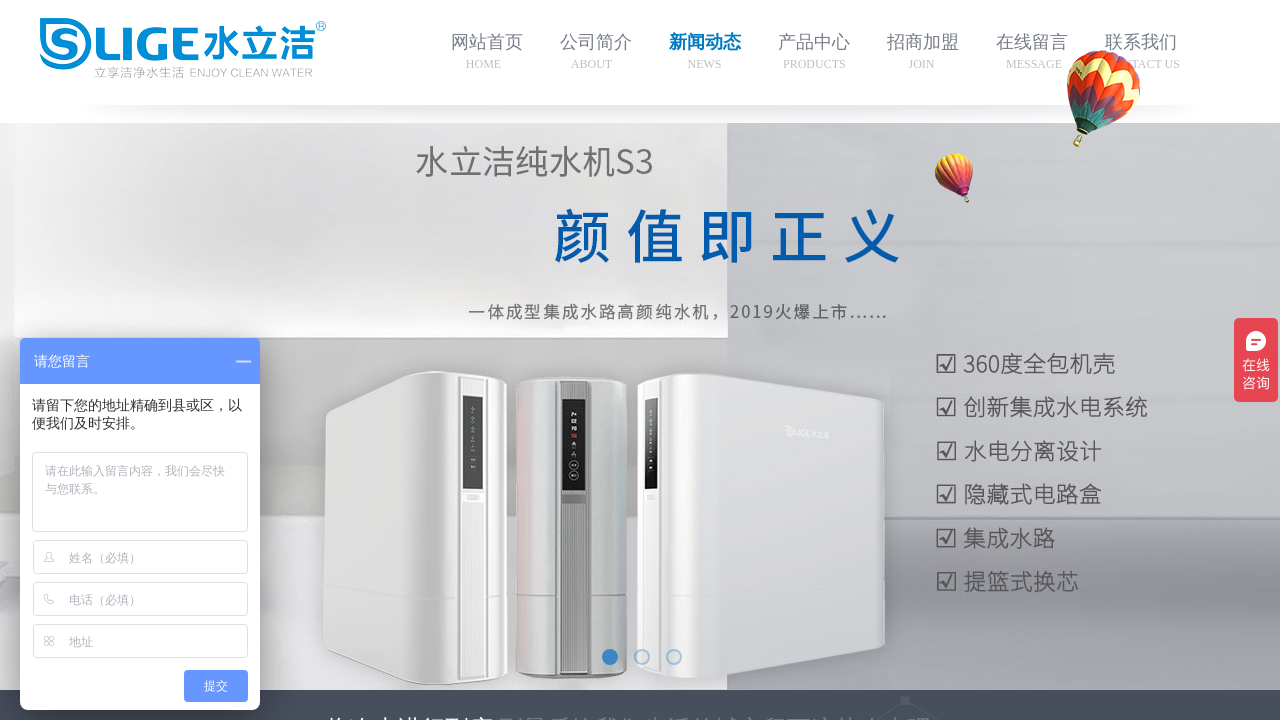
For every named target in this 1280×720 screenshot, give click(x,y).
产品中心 (814, 42)
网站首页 (487, 42)
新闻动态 (705, 42)
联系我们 (1141, 42)
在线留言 (1032, 42)
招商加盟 (923, 42)
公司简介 (596, 42)
